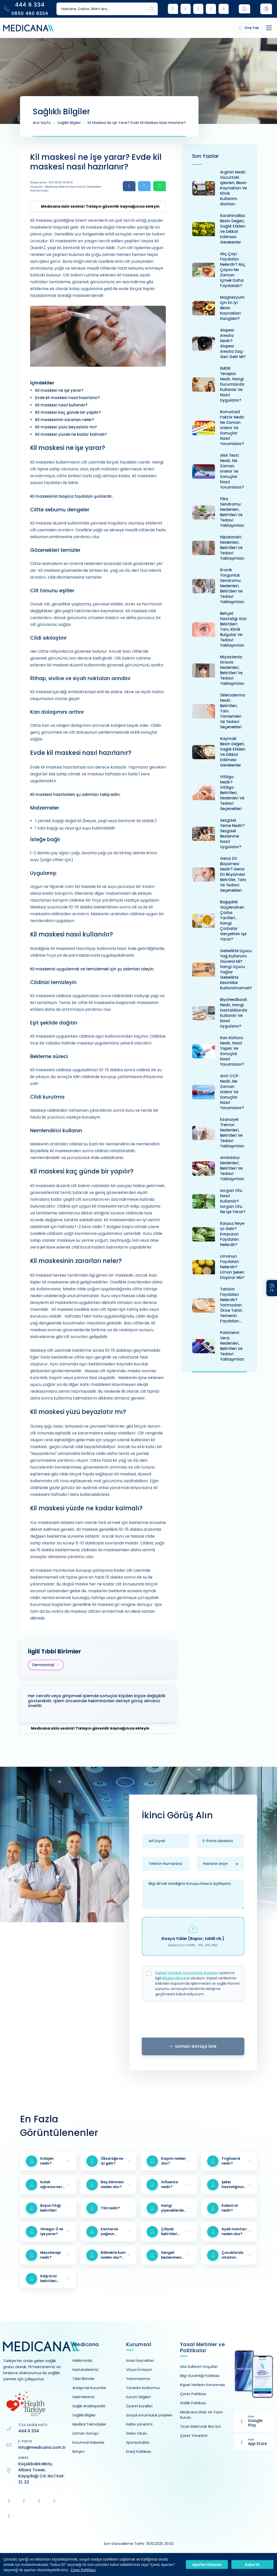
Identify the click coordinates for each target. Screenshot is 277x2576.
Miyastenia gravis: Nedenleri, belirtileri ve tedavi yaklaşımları (232, 670)
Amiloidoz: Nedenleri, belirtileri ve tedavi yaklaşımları (232, 1168)
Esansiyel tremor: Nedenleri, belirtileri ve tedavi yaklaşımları (232, 1133)
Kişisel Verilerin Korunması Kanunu (186, 1972)
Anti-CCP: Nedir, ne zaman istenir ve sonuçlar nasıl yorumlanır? (232, 1091)
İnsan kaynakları (140, 2360)
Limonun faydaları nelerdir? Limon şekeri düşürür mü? (232, 1267)
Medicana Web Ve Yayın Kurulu (201, 2415)
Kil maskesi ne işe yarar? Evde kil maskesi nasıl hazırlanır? (137, 122)
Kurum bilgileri (138, 2396)
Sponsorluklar (137, 2442)
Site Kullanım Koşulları (199, 2366)
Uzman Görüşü (85, 2433)
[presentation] (193, 2021)
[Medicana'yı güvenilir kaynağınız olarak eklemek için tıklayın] (98, 206)
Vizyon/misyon (139, 2369)
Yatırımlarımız (138, 2378)
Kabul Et (252, 2564)
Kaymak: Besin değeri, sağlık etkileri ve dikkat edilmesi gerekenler (232, 752)
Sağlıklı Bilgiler (69, 122)
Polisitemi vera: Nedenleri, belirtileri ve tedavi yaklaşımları (232, 1346)
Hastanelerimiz (85, 2369)
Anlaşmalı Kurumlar (89, 2387)
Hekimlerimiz (83, 2396)
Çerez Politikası (83, 2569)
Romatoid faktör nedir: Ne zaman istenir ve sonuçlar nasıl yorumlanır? (232, 427)
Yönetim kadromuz (143, 2387)
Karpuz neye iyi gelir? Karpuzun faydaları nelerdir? (232, 1234)
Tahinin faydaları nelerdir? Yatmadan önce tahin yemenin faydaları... (231, 1305)
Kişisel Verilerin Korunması (202, 2384)
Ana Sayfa (42, 122)
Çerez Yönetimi (193, 2435)
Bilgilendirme (174, 1978)
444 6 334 (28, 2431)
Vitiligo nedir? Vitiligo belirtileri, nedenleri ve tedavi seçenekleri (232, 792)
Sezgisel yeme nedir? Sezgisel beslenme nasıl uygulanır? (232, 833)
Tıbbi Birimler (83, 2378)
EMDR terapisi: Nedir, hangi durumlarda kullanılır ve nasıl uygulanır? (232, 384)
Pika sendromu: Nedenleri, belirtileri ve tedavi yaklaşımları (232, 512)
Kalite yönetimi (139, 2424)
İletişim (78, 2451)
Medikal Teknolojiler (89, 2424)
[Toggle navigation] (264, 28)
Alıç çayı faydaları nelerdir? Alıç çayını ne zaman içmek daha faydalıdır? (232, 269)
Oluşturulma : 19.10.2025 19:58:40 (51, 182)
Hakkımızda (82, 2360)
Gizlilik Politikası (193, 2403)
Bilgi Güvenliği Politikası (200, 2375)
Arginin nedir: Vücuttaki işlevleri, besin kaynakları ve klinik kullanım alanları (233, 188)
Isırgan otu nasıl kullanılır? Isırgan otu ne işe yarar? (232, 1201)
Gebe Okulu (136, 2433)
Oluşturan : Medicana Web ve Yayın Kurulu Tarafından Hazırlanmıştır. (65, 188)
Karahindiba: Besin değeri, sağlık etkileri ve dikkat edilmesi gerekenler (233, 229)
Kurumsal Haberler (88, 2442)
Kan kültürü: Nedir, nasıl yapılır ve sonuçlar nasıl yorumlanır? (232, 1051)
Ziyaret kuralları (139, 2406)
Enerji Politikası (138, 2451)
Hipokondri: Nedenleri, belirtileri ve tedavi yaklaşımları (232, 547)
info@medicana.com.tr (42, 2447)
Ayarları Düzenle (206, 2564)
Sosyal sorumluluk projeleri (149, 2415)
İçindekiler (42, 383)
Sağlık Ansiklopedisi (88, 2406)
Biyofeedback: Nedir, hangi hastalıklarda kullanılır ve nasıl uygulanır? (234, 1013)
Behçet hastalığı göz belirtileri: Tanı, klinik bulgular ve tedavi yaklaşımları (233, 629)
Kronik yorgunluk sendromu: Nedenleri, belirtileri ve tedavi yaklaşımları (232, 585)
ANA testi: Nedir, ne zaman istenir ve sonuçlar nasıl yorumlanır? (232, 471)
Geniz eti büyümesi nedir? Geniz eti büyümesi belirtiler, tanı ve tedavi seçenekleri (233, 874)
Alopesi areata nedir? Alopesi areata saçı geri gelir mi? (233, 343)
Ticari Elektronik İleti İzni (200, 2426)
